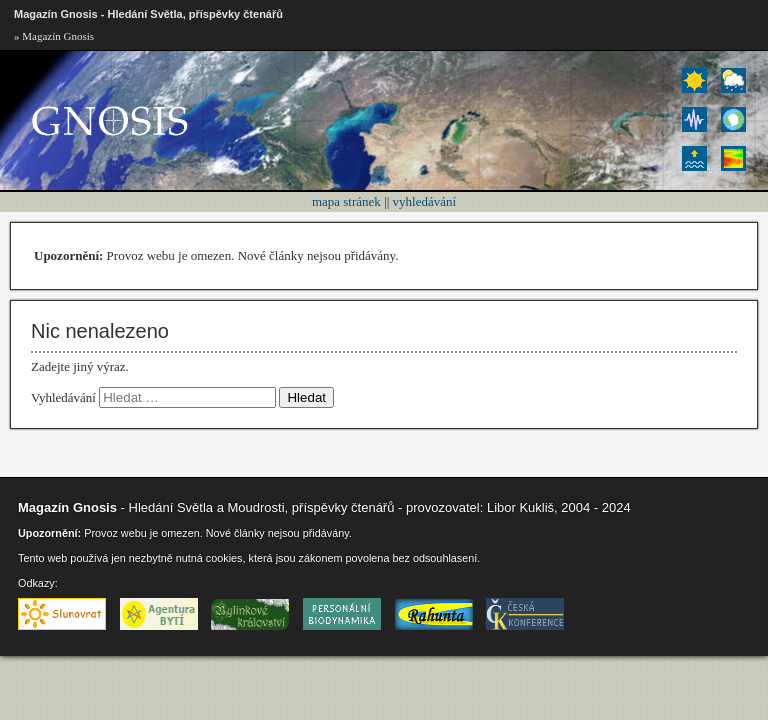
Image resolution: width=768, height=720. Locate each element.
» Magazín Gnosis (54, 36)
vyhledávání (425, 201)
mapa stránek (346, 201)
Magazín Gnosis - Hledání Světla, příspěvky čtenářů (148, 14)
